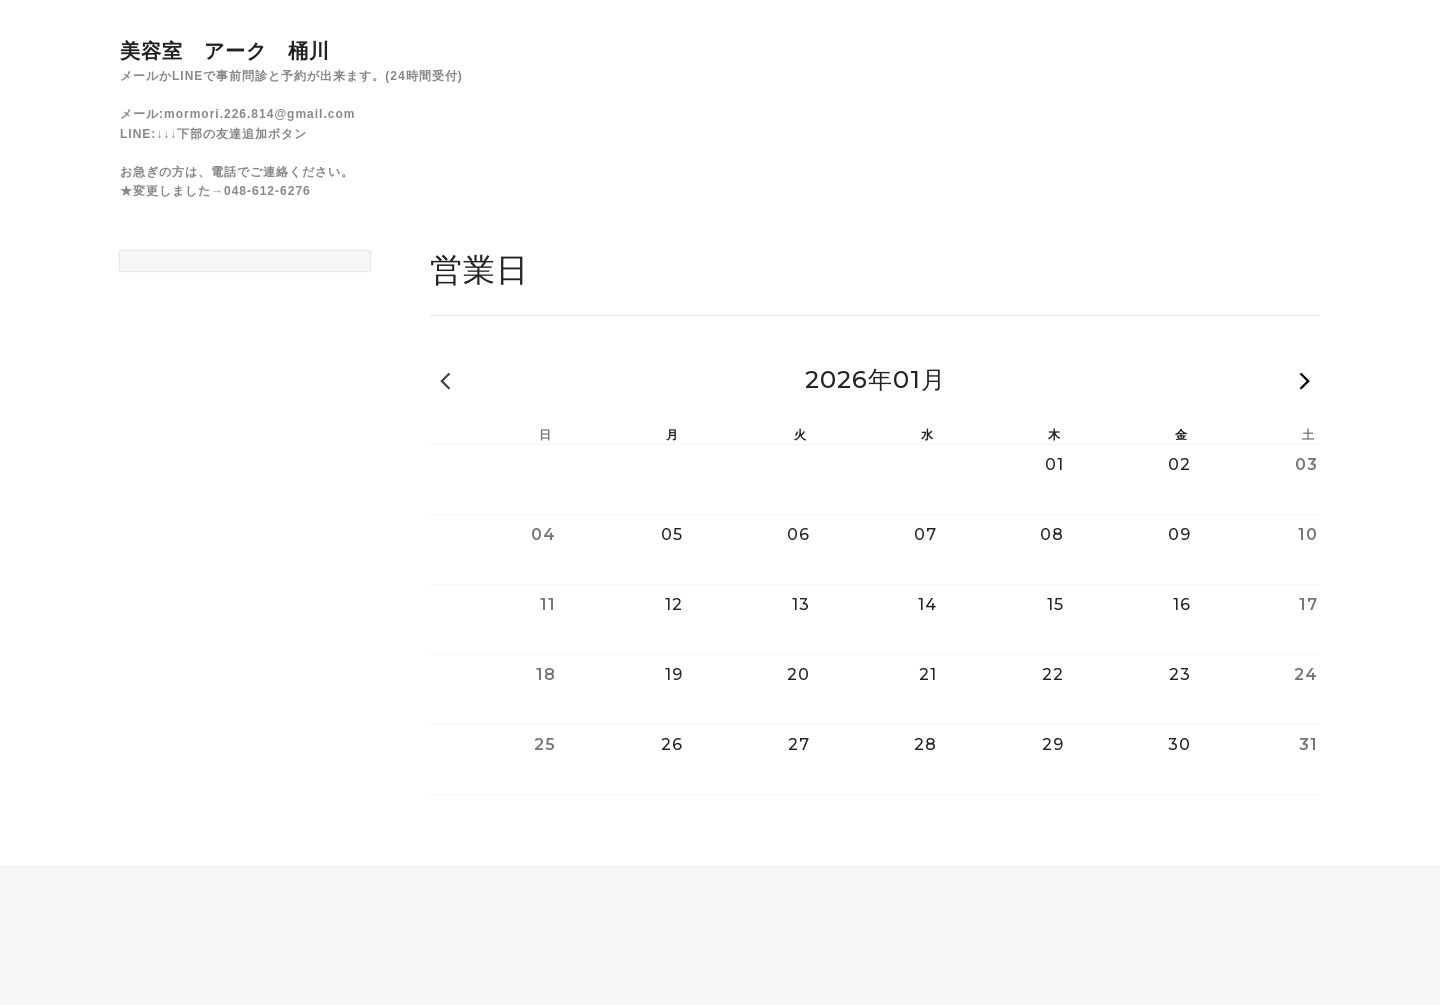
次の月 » (1305, 380)
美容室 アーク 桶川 (225, 51)
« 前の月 (445, 380)
